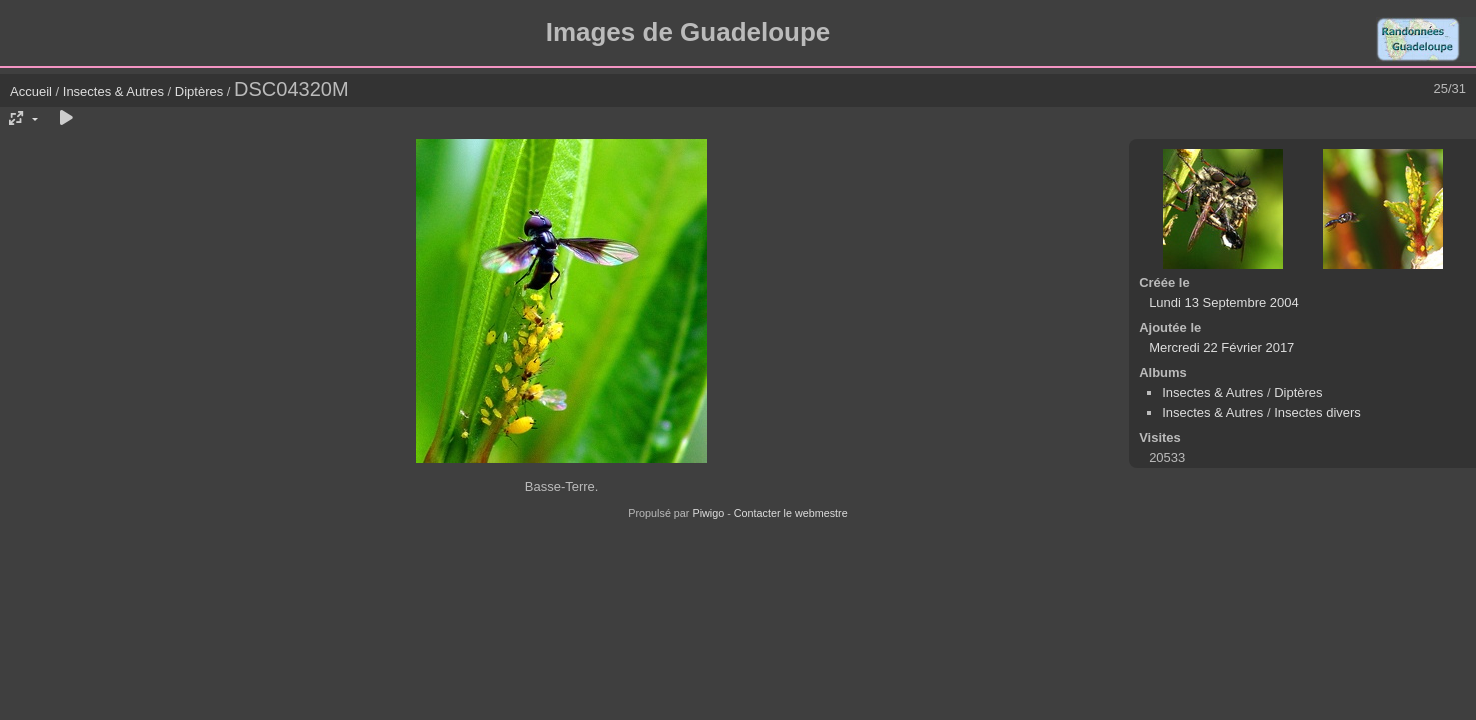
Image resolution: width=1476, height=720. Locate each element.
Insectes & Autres (115, 91)
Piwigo (708, 513)
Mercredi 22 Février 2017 (1221, 347)
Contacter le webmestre (791, 513)
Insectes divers (1317, 412)
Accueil (31, 91)
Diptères (199, 91)
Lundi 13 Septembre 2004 (1224, 302)
